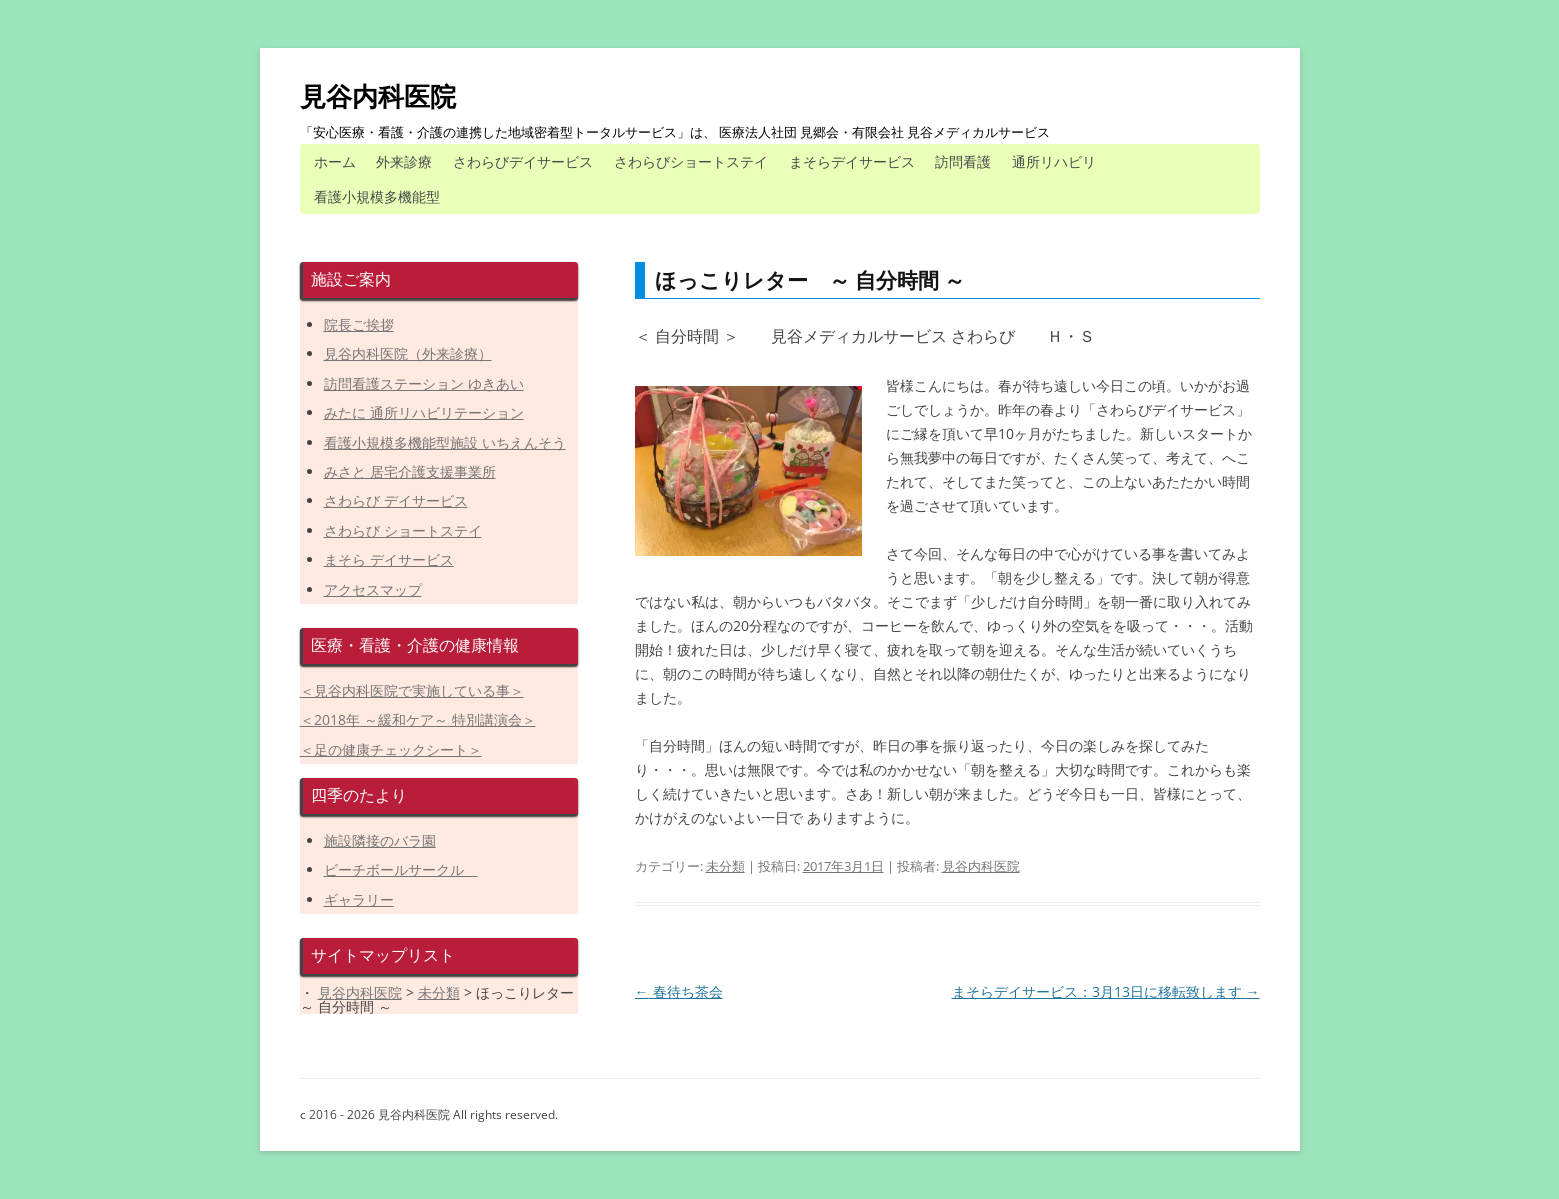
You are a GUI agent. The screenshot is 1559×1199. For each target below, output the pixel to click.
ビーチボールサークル (401, 869)
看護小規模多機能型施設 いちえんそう (445, 442)
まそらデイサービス (852, 161)
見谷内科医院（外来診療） (408, 353)
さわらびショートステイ (691, 161)
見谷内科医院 (378, 96)
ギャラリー (359, 899)
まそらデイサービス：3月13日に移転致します (1106, 991)
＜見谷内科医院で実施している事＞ (412, 690)
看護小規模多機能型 (377, 196)
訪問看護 (963, 161)
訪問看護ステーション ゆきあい (424, 383)
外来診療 (404, 161)
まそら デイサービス (389, 559)
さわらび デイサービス (396, 500)
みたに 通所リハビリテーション (424, 412)
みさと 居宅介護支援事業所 (410, 471)
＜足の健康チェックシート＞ (391, 749)
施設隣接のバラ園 (380, 840)
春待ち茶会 (679, 991)
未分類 (725, 866)
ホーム (335, 161)
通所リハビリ (1054, 161)
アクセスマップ (373, 589)
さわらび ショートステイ (403, 530)
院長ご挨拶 (359, 324)
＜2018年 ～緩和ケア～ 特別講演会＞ (418, 719)
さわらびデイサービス (523, 161)
